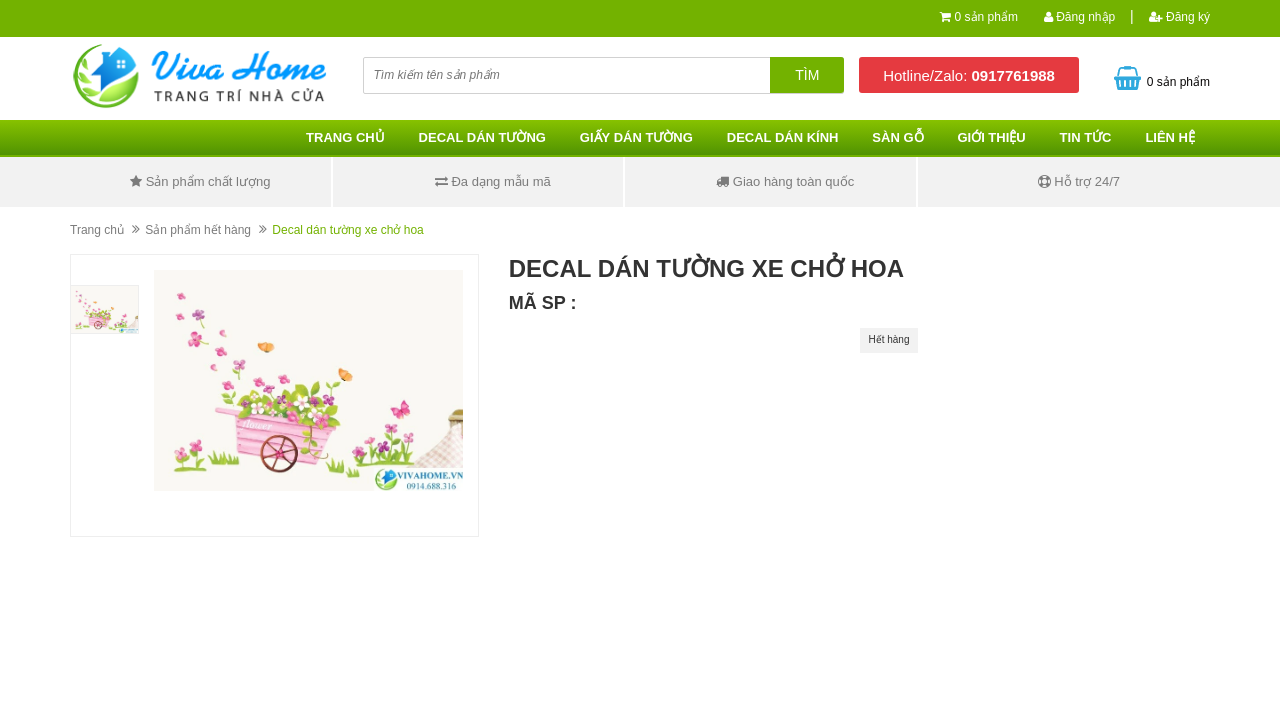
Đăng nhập (1079, 17)
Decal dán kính (783, 137)
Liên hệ (1170, 137)
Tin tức (1086, 137)
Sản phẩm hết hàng (198, 230)
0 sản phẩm (986, 17)
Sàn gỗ (897, 137)
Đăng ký (1179, 17)
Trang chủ (345, 137)
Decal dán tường (482, 137)
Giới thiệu (991, 137)
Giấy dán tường (636, 137)
